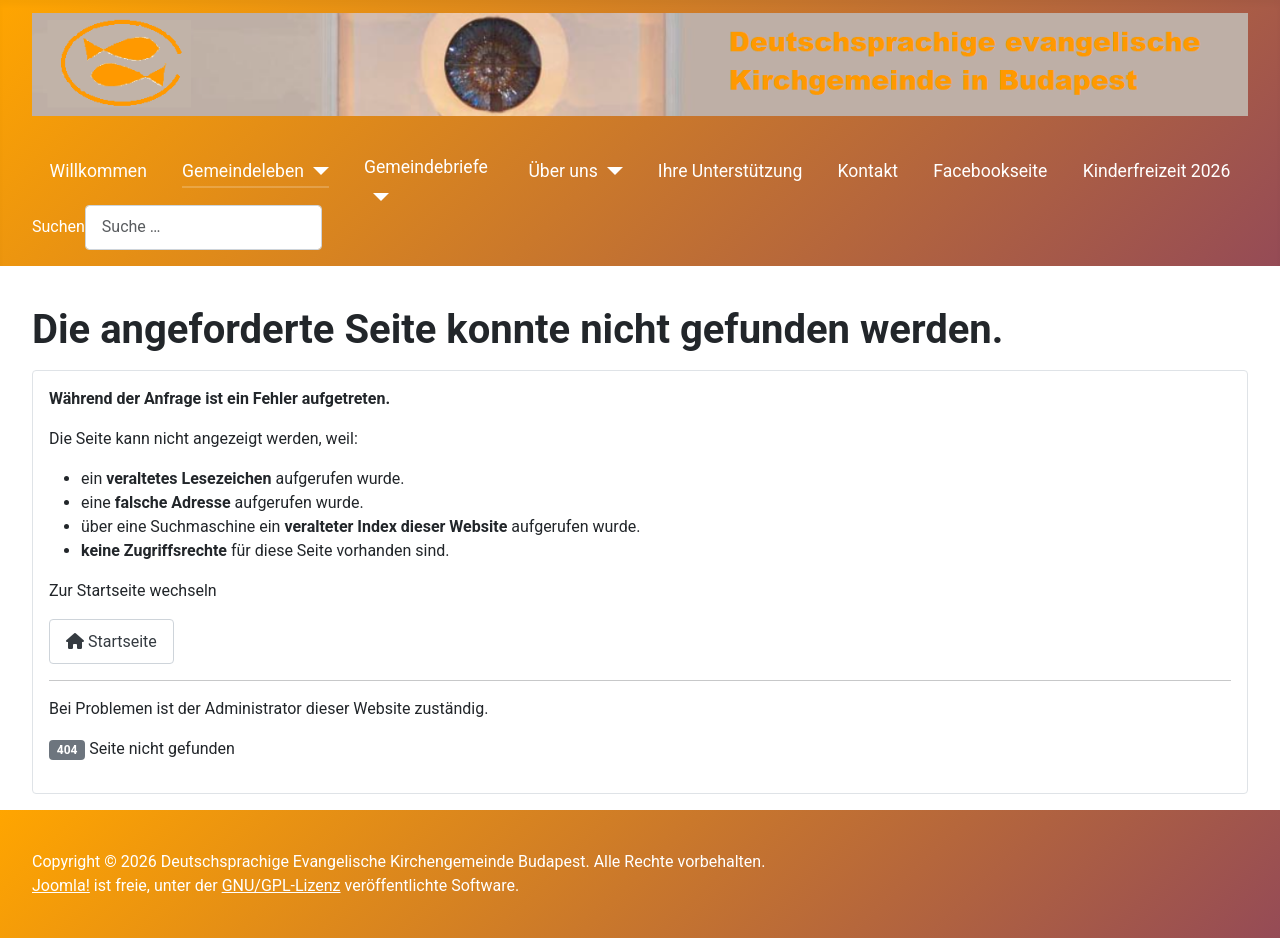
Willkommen (98, 171)
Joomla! (61, 885)
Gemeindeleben (243, 171)
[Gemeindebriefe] (376, 197)
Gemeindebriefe (426, 167)
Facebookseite (990, 171)
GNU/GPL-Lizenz (281, 885)
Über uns (562, 171)
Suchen (58, 226)
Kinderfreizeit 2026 (1157, 171)
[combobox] (203, 227)
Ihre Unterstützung (730, 171)
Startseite (111, 641)
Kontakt (868, 171)
